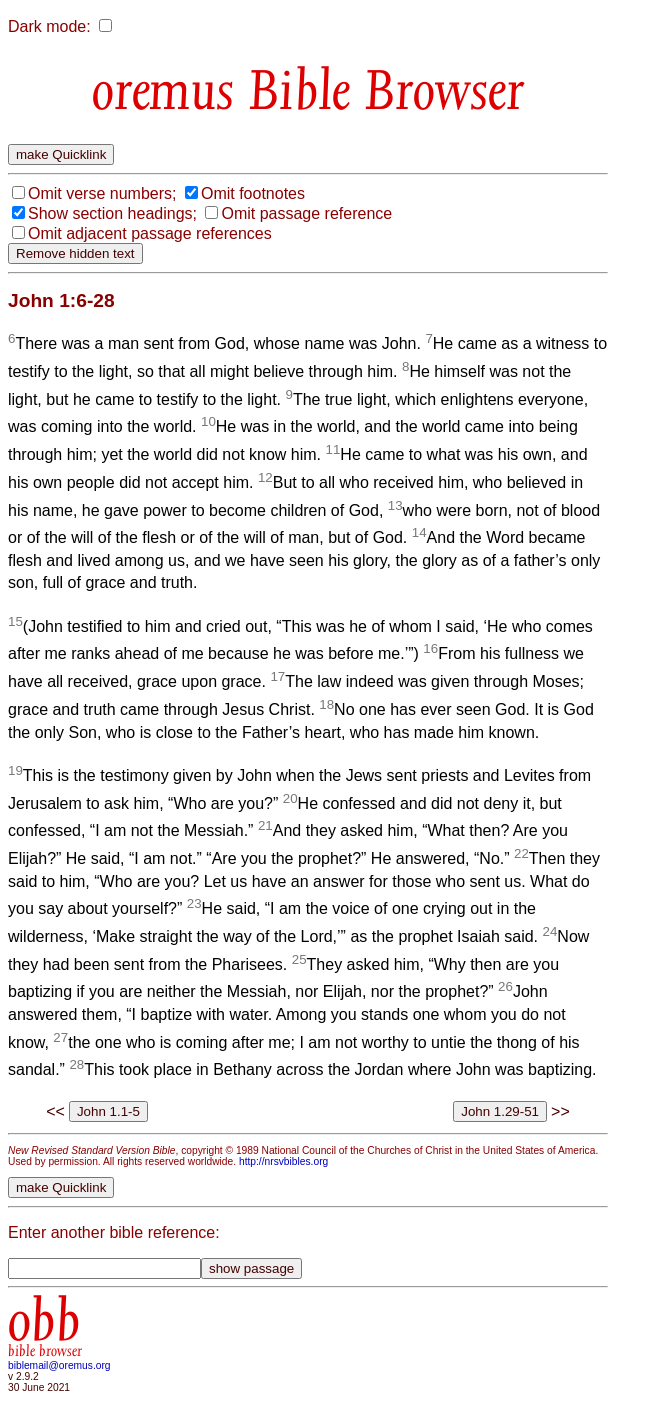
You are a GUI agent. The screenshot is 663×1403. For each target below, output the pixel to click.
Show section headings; (112, 213)
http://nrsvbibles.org (283, 1161)
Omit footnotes (253, 193)
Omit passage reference (306, 213)
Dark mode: (49, 26)
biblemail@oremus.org (59, 1365)
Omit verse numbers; (102, 193)
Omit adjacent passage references (150, 233)
